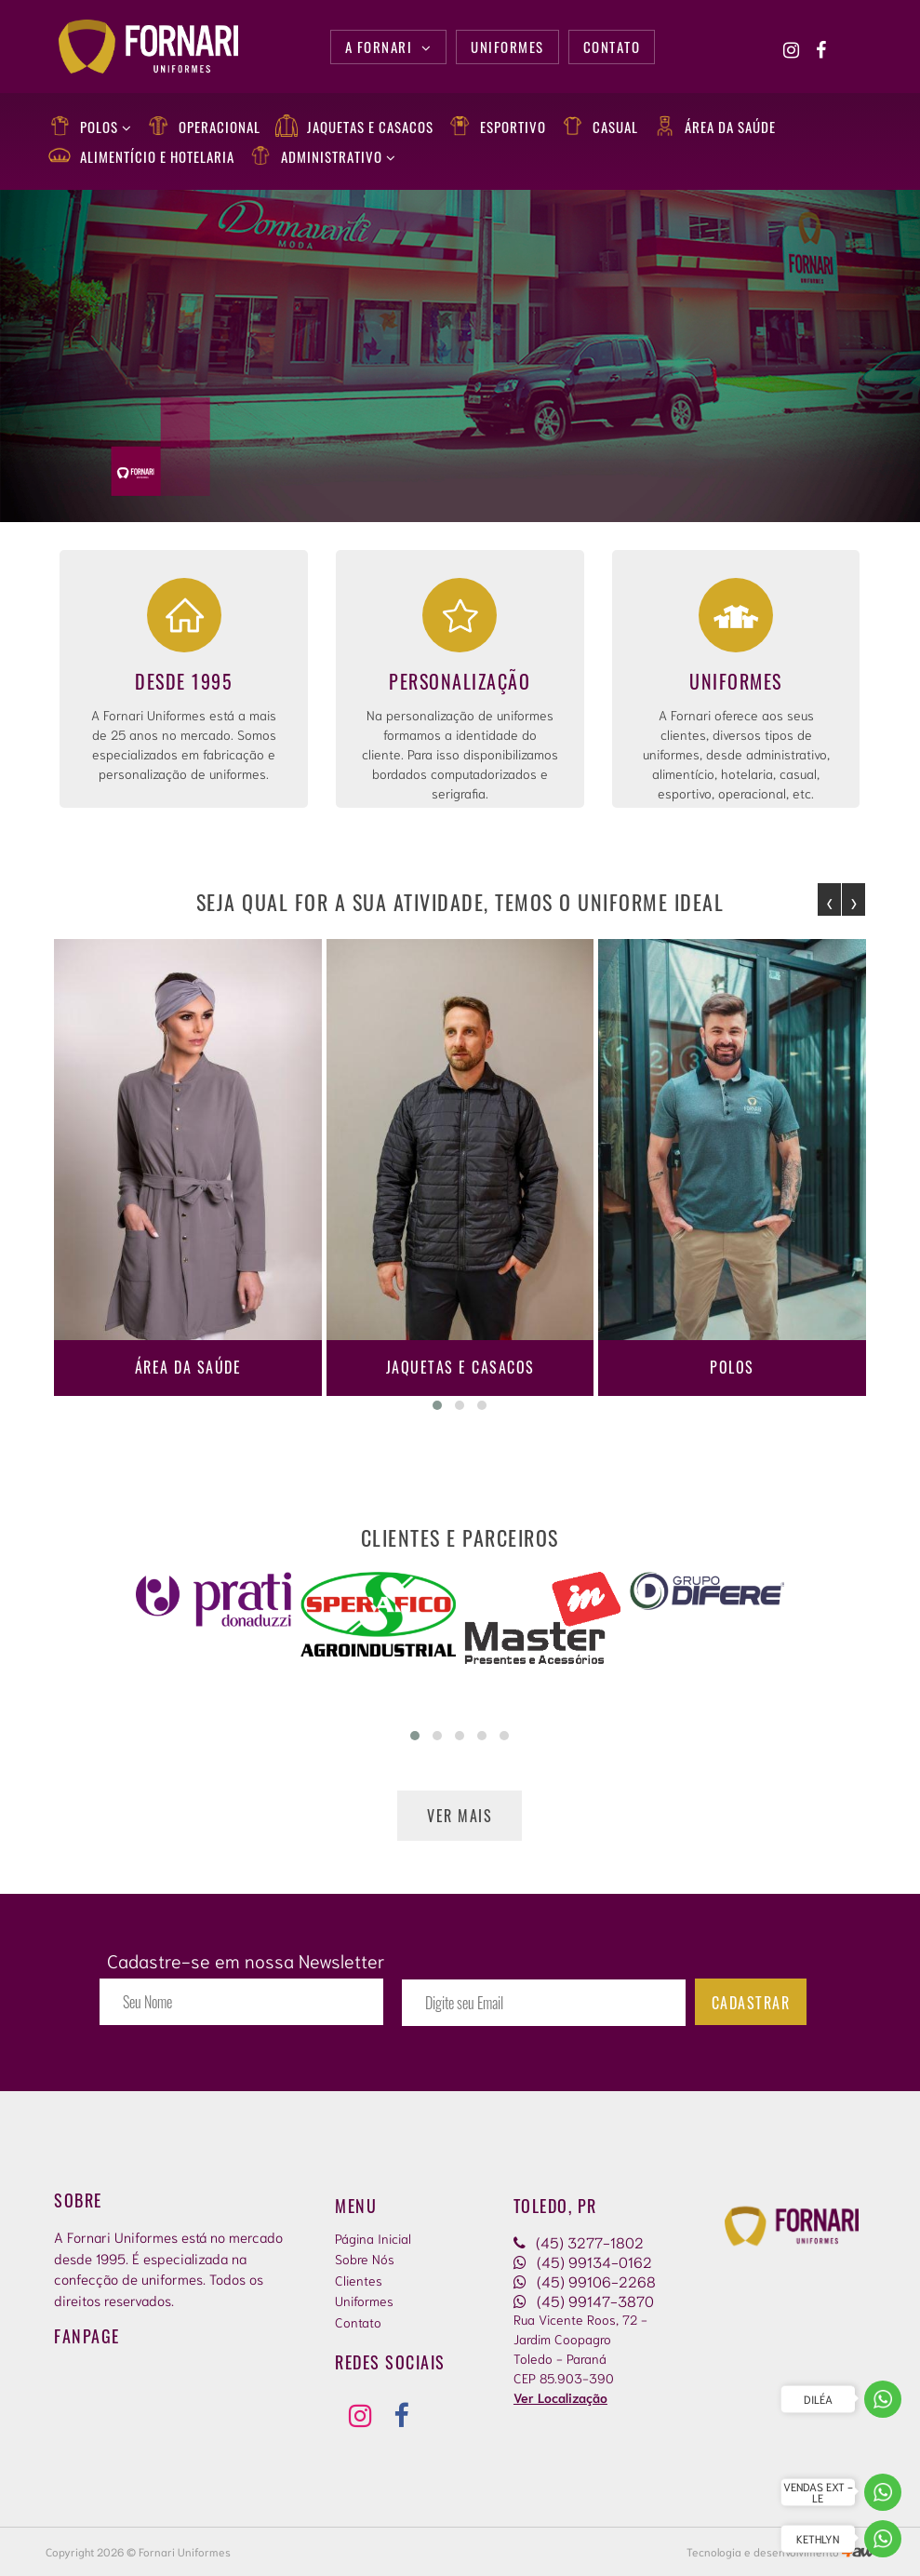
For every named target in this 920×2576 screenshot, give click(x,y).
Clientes (358, 2280)
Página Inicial (373, 2238)
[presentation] (829, 899)
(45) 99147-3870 (583, 2300)
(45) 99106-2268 (584, 2280)
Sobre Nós (364, 2258)
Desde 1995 (184, 681)
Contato (358, 2322)
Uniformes (735, 681)
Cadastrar (751, 2003)
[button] (437, 1405)
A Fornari (389, 46)
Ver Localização (560, 2397)
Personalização (459, 681)
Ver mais (459, 1816)
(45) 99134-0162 (582, 2261)
